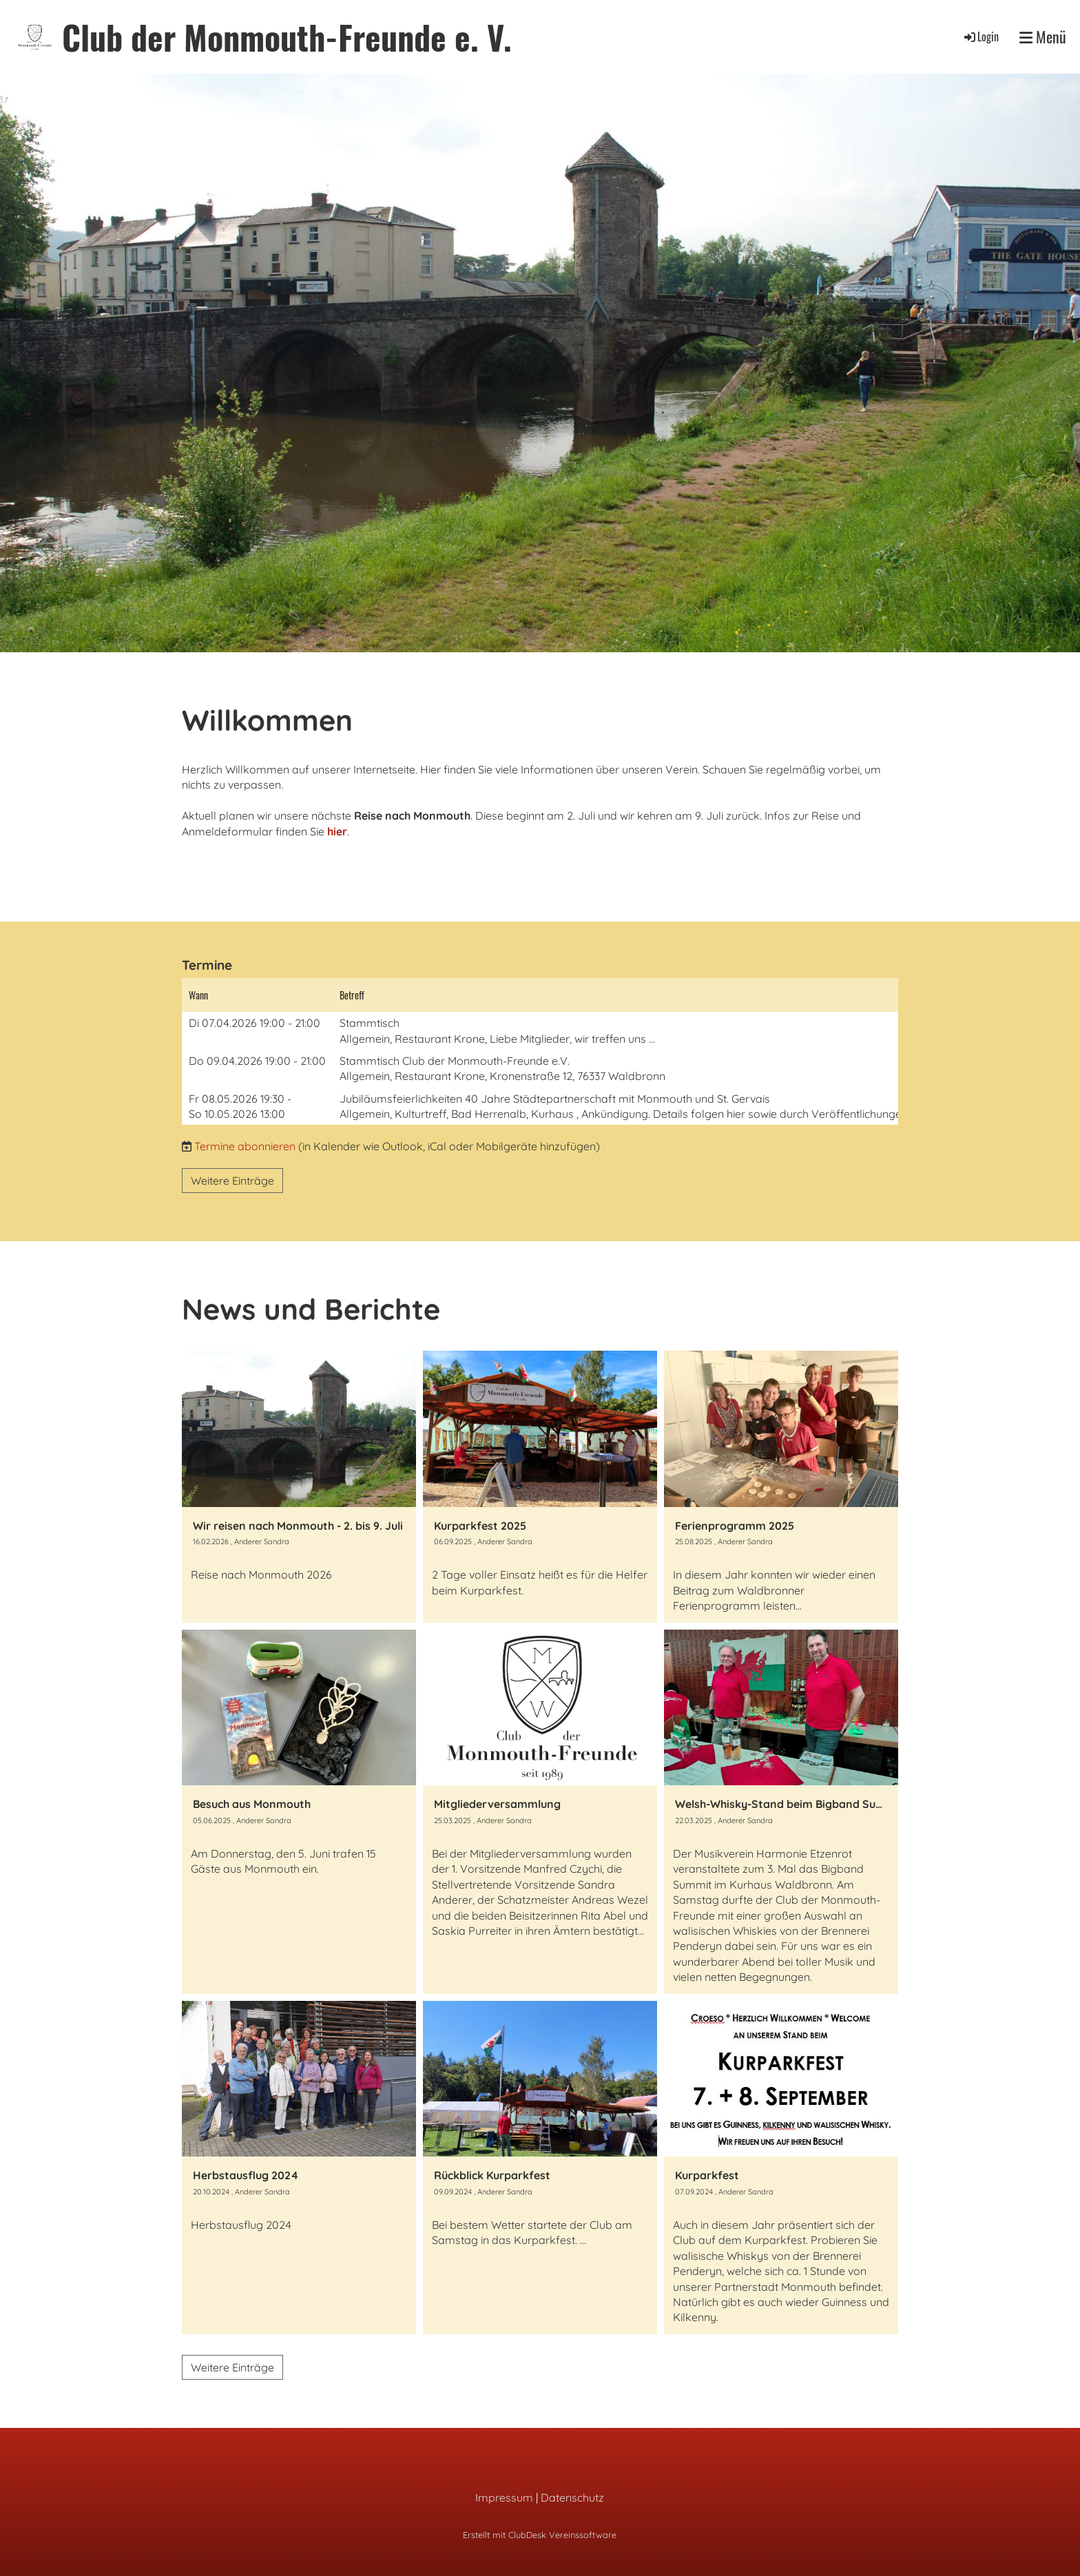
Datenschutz (572, 2497)
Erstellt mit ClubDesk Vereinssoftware (539, 2534)
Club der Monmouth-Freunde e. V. (287, 37)
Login (980, 36)
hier (337, 831)
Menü (1042, 37)
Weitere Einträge (232, 1180)
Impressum (504, 2497)
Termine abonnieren (244, 1146)
